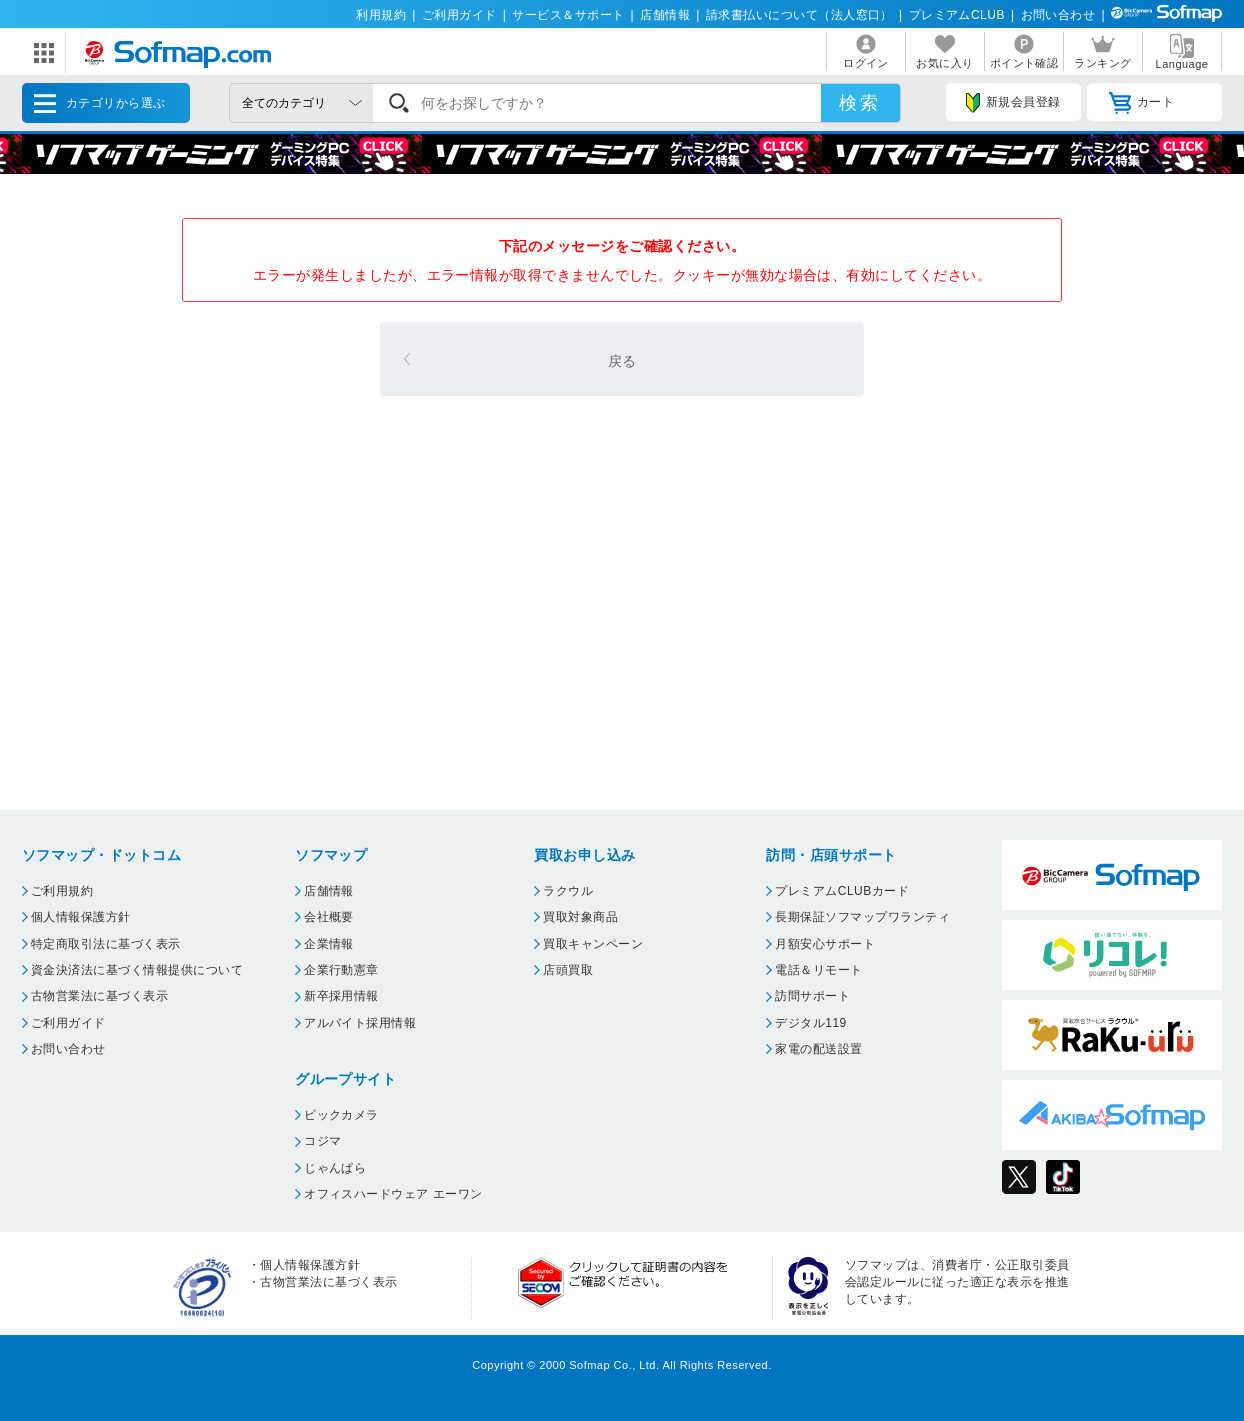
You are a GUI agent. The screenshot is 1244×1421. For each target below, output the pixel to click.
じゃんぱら (335, 1168)
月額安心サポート (825, 944)
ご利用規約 (62, 891)
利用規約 (381, 15)
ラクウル (568, 891)
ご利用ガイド (459, 15)
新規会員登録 (1013, 103)
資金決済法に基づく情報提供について (137, 970)
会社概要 (329, 917)
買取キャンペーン (593, 944)
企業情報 (329, 944)
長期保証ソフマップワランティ (862, 917)
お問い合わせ (1058, 15)
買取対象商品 (580, 917)
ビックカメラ (341, 1115)
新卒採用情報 (341, 996)
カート (1141, 103)
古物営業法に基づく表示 (99, 996)
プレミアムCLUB (957, 15)
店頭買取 (568, 970)
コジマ (322, 1141)
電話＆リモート (818, 970)
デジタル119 (810, 1023)
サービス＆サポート (568, 15)
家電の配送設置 (818, 1049)
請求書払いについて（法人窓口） (799, 15)
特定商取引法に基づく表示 (106, 944)
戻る (622, 361)
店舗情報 (665, 15)
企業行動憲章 (341, 970)
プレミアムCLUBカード (842, 891)
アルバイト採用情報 (360, 1023)
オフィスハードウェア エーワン (393, 1194)
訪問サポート (812, 996)
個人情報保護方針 (81, 917)
